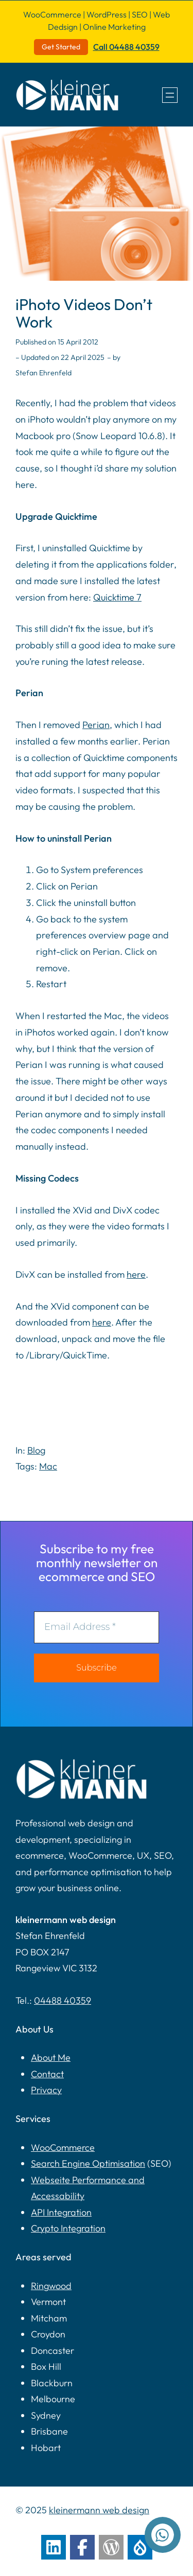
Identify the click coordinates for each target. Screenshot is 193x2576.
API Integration (61, 2212)
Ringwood (51, 2286)
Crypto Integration (68, 2228)
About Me (51, 2057)
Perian (96, 725)
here (136, 1274)
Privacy (46, 2090)
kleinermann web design (99, 2510)
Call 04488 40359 (126, 47)
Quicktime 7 (117, 597)
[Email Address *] (96, 1627)
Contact (47, 2074)
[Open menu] (170, 95)
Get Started (61, 46)
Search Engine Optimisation (88, 2163)
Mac (48, 1466)
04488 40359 (62, 2000)
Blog (36, 1450)
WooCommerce (63, 2147)
